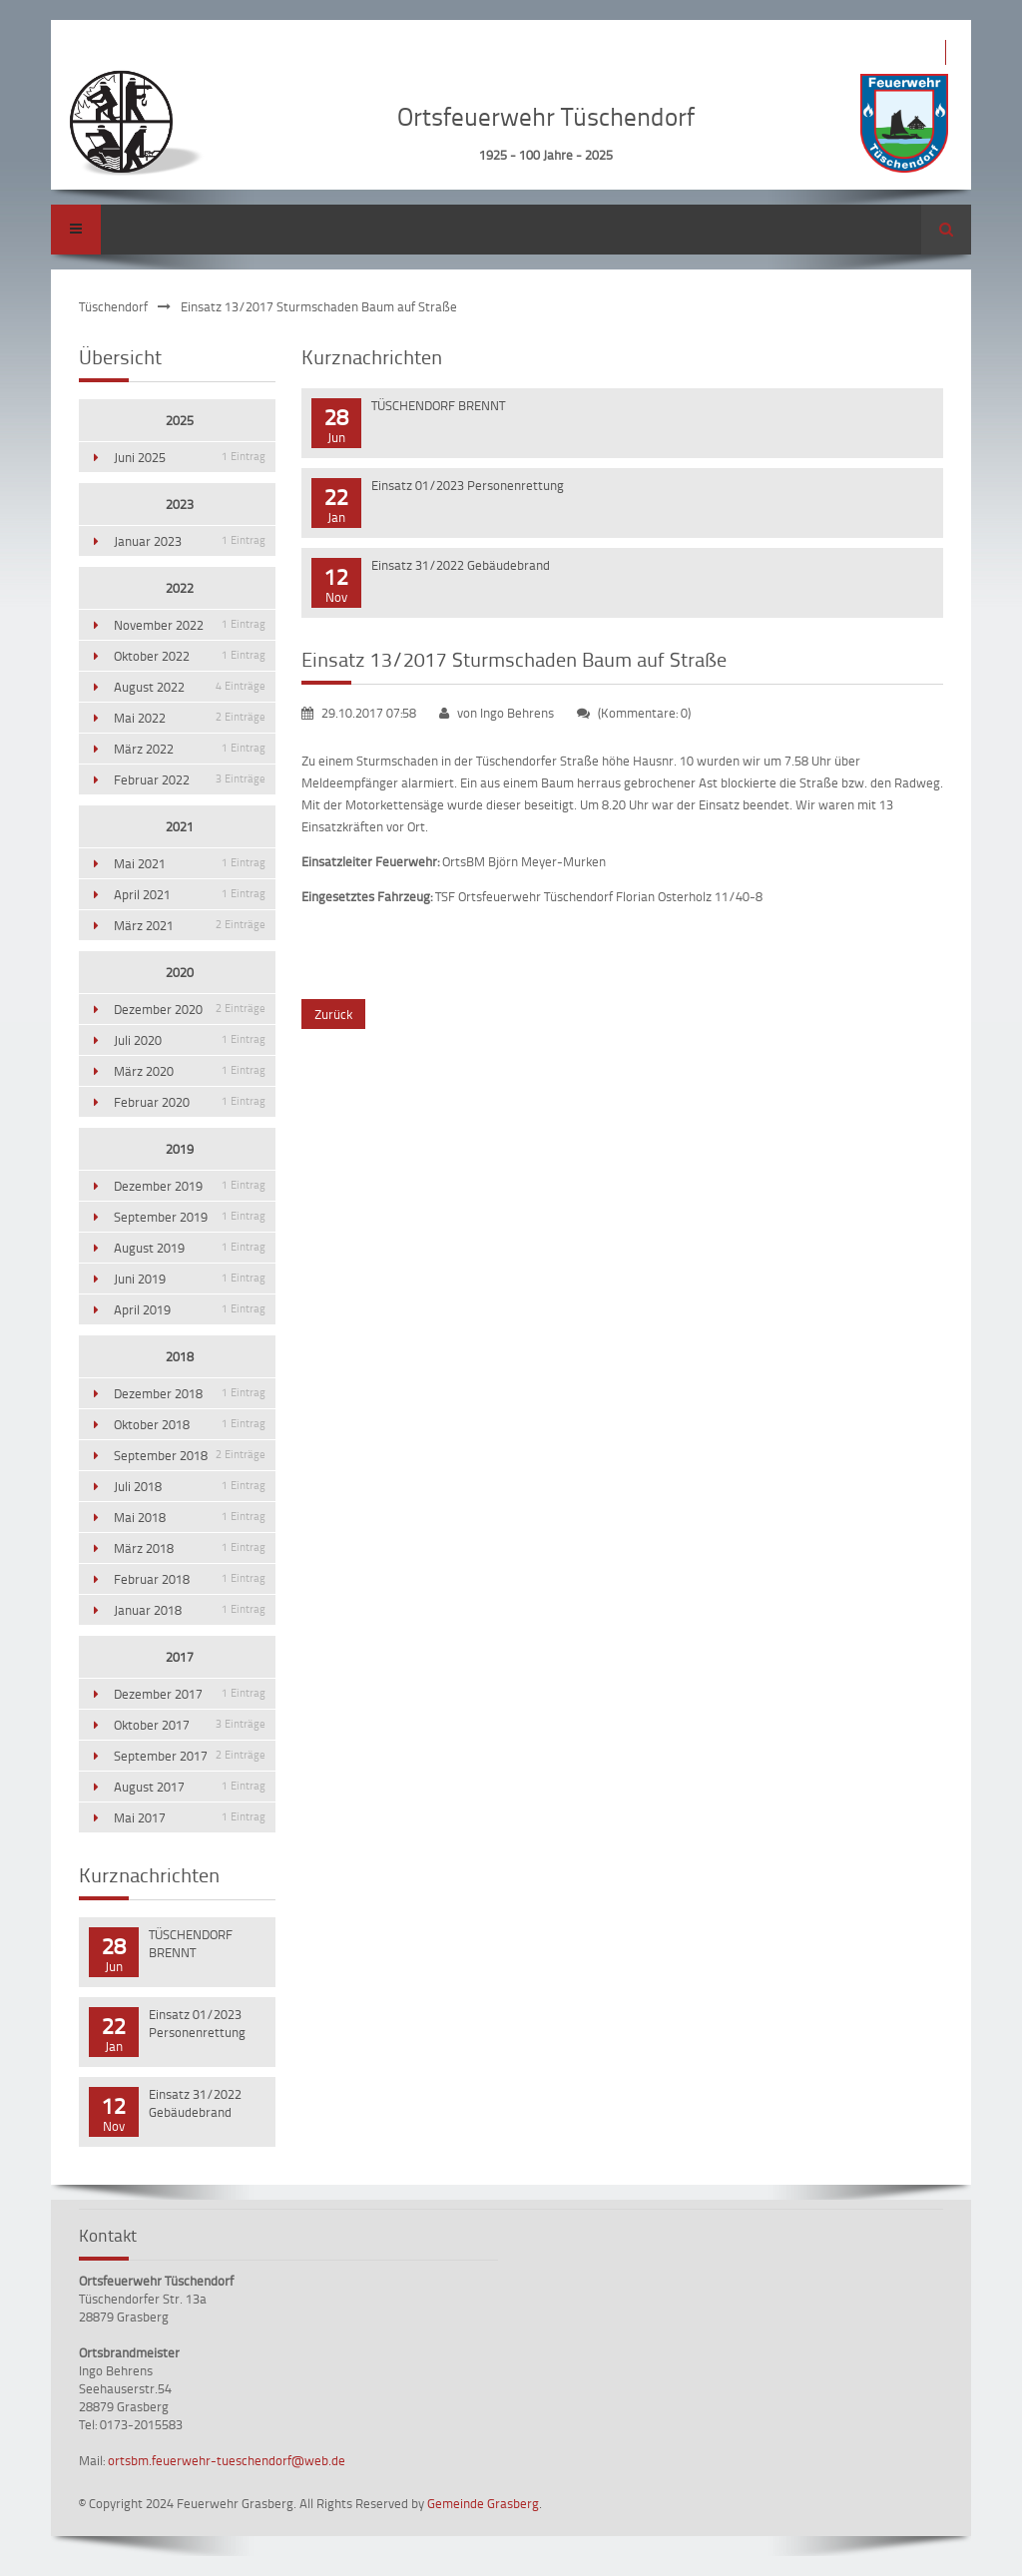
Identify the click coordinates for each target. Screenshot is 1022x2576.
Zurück (333, 1014)
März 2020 (189, 1071)
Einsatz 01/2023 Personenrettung (467, 485)
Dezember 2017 (189, 1694)
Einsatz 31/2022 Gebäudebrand (460, 565)
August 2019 (189, 1248)
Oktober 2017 (189, 1725)
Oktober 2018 (189, 1424)
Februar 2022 (189, 779)
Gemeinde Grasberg (483, 2503)
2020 (180, 972)
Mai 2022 (189, 718)
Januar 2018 (189, 1610)
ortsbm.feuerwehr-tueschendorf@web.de (226, 2460)
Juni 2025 (189, 457)
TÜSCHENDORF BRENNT (438, 405)
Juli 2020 (189, 1040)
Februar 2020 (189, 1102)
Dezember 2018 (189, 1393)
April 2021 (189, 894)
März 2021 (189, 925)
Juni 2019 (189, 1279)
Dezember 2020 (189, 1009)
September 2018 (189, 1455)
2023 (180, 504)
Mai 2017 (189, 1817)
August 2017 (189, 1787)
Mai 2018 (189, 1517)
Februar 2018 (189, 1579)
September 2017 (189, 1756)
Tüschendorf (113, 306)
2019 (180, 1149)
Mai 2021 (189, 863)
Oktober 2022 (189, 656)
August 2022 (189, 687)
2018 (180, 1356)
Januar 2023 (189, 541)
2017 (180, 1657)
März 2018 (189, 1548)
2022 (180, 588)
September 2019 (189, 1217)
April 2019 (189, 1309)
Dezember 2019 (189, 1186)
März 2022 (189, 749)
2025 (180, 420)
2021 (180, 826)
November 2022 (189, 625)
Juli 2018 (189, 1486)
